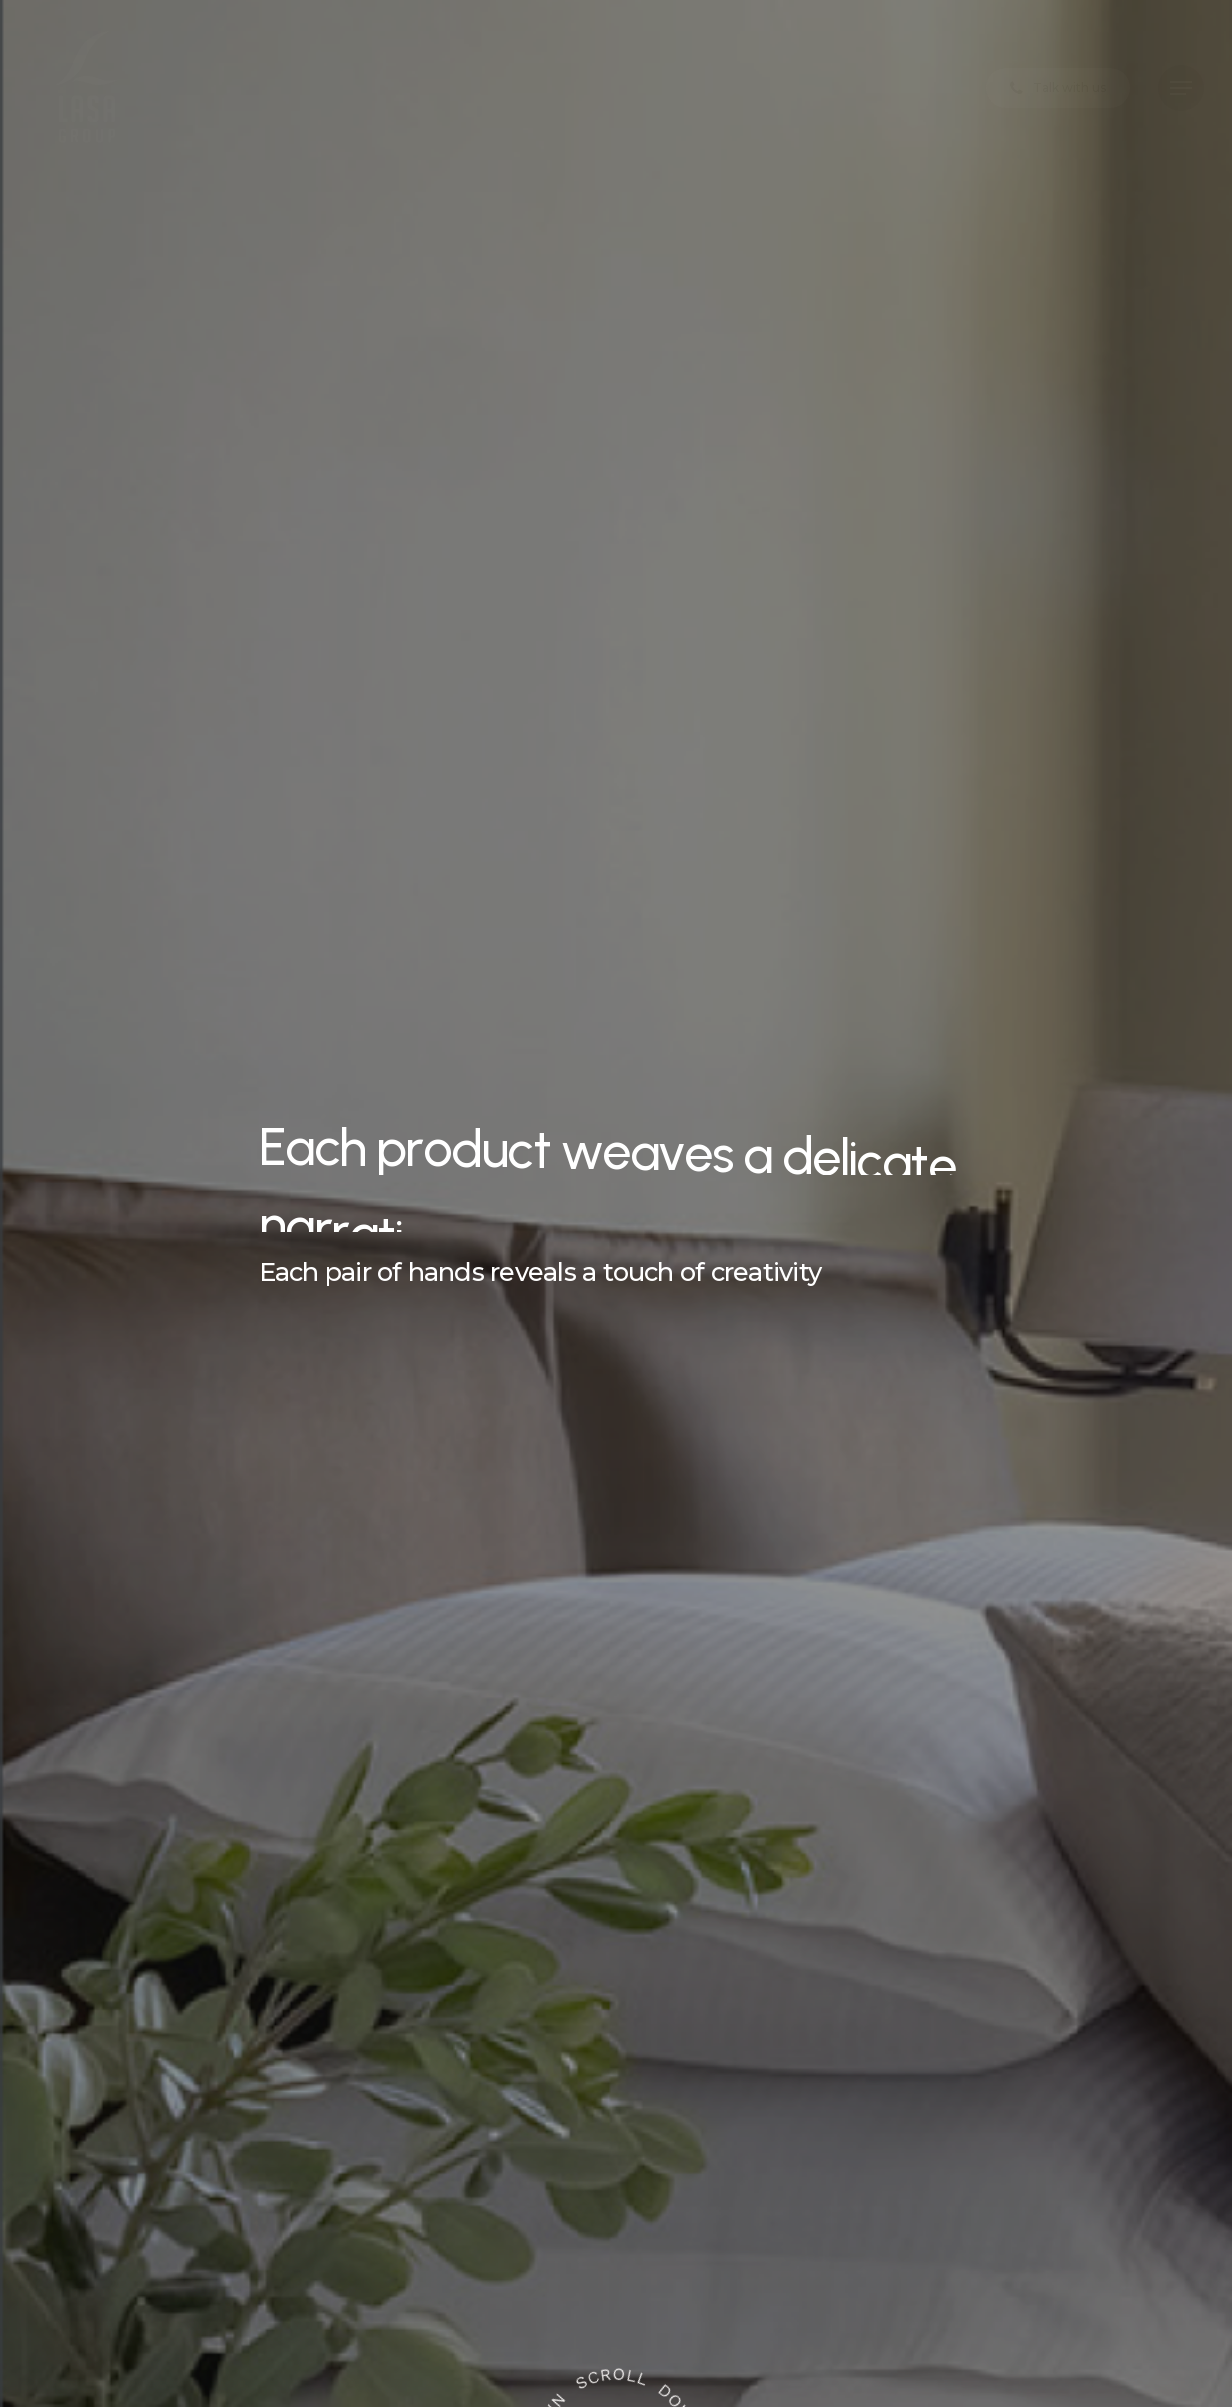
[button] (1181, 88)
